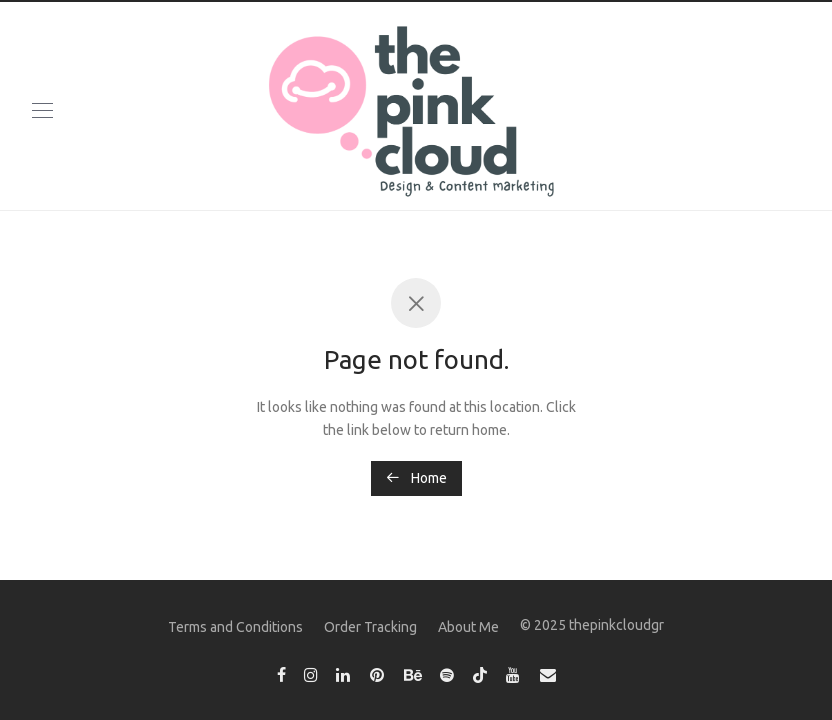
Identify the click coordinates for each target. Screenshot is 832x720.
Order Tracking (370, 627)
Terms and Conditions (235, 627)
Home (416, 478)
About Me (468, 627)
